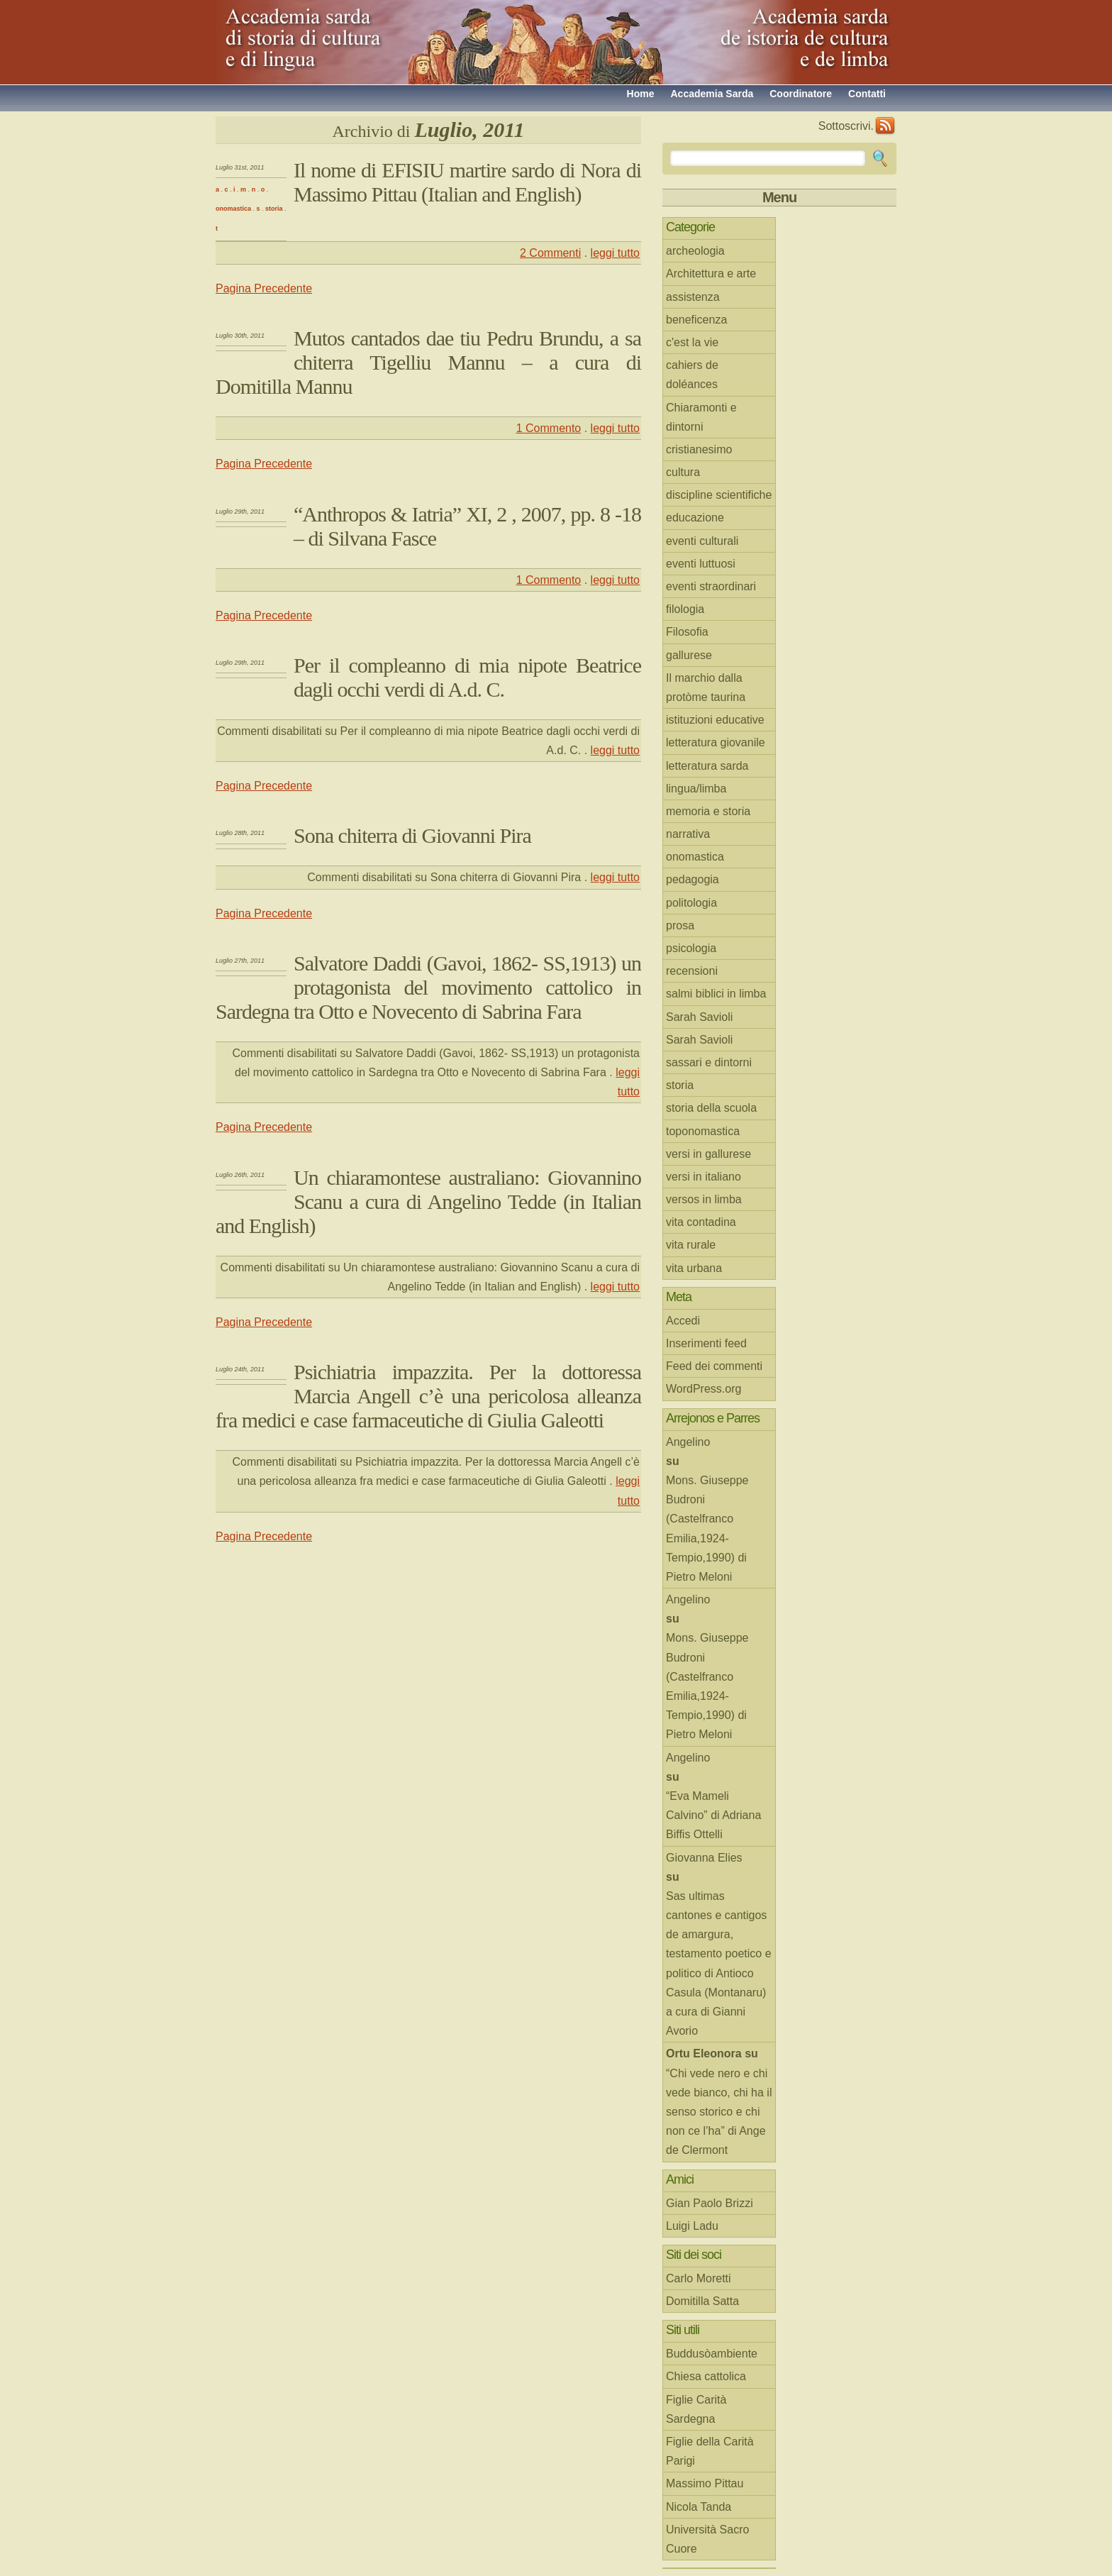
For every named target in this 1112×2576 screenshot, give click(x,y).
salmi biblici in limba (716, 994)
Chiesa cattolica (706, 2376)
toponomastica (703, 1131)
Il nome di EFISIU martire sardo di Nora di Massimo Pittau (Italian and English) (467, 182)
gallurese (689, 655)
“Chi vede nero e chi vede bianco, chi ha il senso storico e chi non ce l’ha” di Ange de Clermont (719, 2112)
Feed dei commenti (714, 1366)
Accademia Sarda (711, 93)
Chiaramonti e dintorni (701, 417)
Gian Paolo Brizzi (709, 2203)
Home (641, 93)
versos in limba (704, 1199)
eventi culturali (702, 541)
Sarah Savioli (699, 1017)
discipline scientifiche (719, 495)
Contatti (867, 93)
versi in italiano (703, 1177)
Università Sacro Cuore (707, 2539)
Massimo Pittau (704, 2483)
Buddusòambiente (711, 2354)
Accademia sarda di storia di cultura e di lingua (343, 35)
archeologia (695, 251)
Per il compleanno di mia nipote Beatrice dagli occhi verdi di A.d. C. (467, 677)
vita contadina (701, 1222)
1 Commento (549, 428)
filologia (685, 609)
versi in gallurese (708, 1154)
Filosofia (687, 632)
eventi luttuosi (700, 564)
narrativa (688, 834)
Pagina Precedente (264, 288)
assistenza (693, 297)
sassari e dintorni (709, 1062)
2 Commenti (550, 253)
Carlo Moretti (698, 2278)
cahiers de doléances (692, 374)
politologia (691, 903)
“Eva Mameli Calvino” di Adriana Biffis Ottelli (713, 1815)
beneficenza (696, 320)
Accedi (683, 1321)
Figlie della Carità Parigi (710, 2451)
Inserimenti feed (706, 1343)
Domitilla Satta (702, 2301)
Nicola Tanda (698, 2507)
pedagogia (692, 879)
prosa (680, 925)
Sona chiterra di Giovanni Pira (412, 835)
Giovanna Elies (704, 1858)
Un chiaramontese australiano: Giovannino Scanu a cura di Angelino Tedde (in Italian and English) (428, 1201)
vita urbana (694, 1268)
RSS (885, 126)
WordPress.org (703, 1389)
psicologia (691, 948)
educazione (695, 518)
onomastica (233, 208)
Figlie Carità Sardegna (696, 2409)
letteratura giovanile (715, 742)
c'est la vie (692, 342)
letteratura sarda (707, 766)
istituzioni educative (715, 720)
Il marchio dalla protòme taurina (705, 687)
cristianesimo (699, 449)
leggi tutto (615, 253)
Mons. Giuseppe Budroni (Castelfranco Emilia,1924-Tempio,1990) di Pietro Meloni (707, 1528)
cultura (683, 472)
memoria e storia (708, 811)
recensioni (692, 971)
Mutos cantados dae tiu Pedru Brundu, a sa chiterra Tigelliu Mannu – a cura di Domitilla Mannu (428, 362)
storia (274, 208)
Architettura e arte (711, 273)
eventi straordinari (711, 586)
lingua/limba (696, 789)
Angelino (688, 1442)
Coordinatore (800, 93)
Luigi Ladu (692, 2226)
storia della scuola (711, 1108)
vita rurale (691, 1245)
